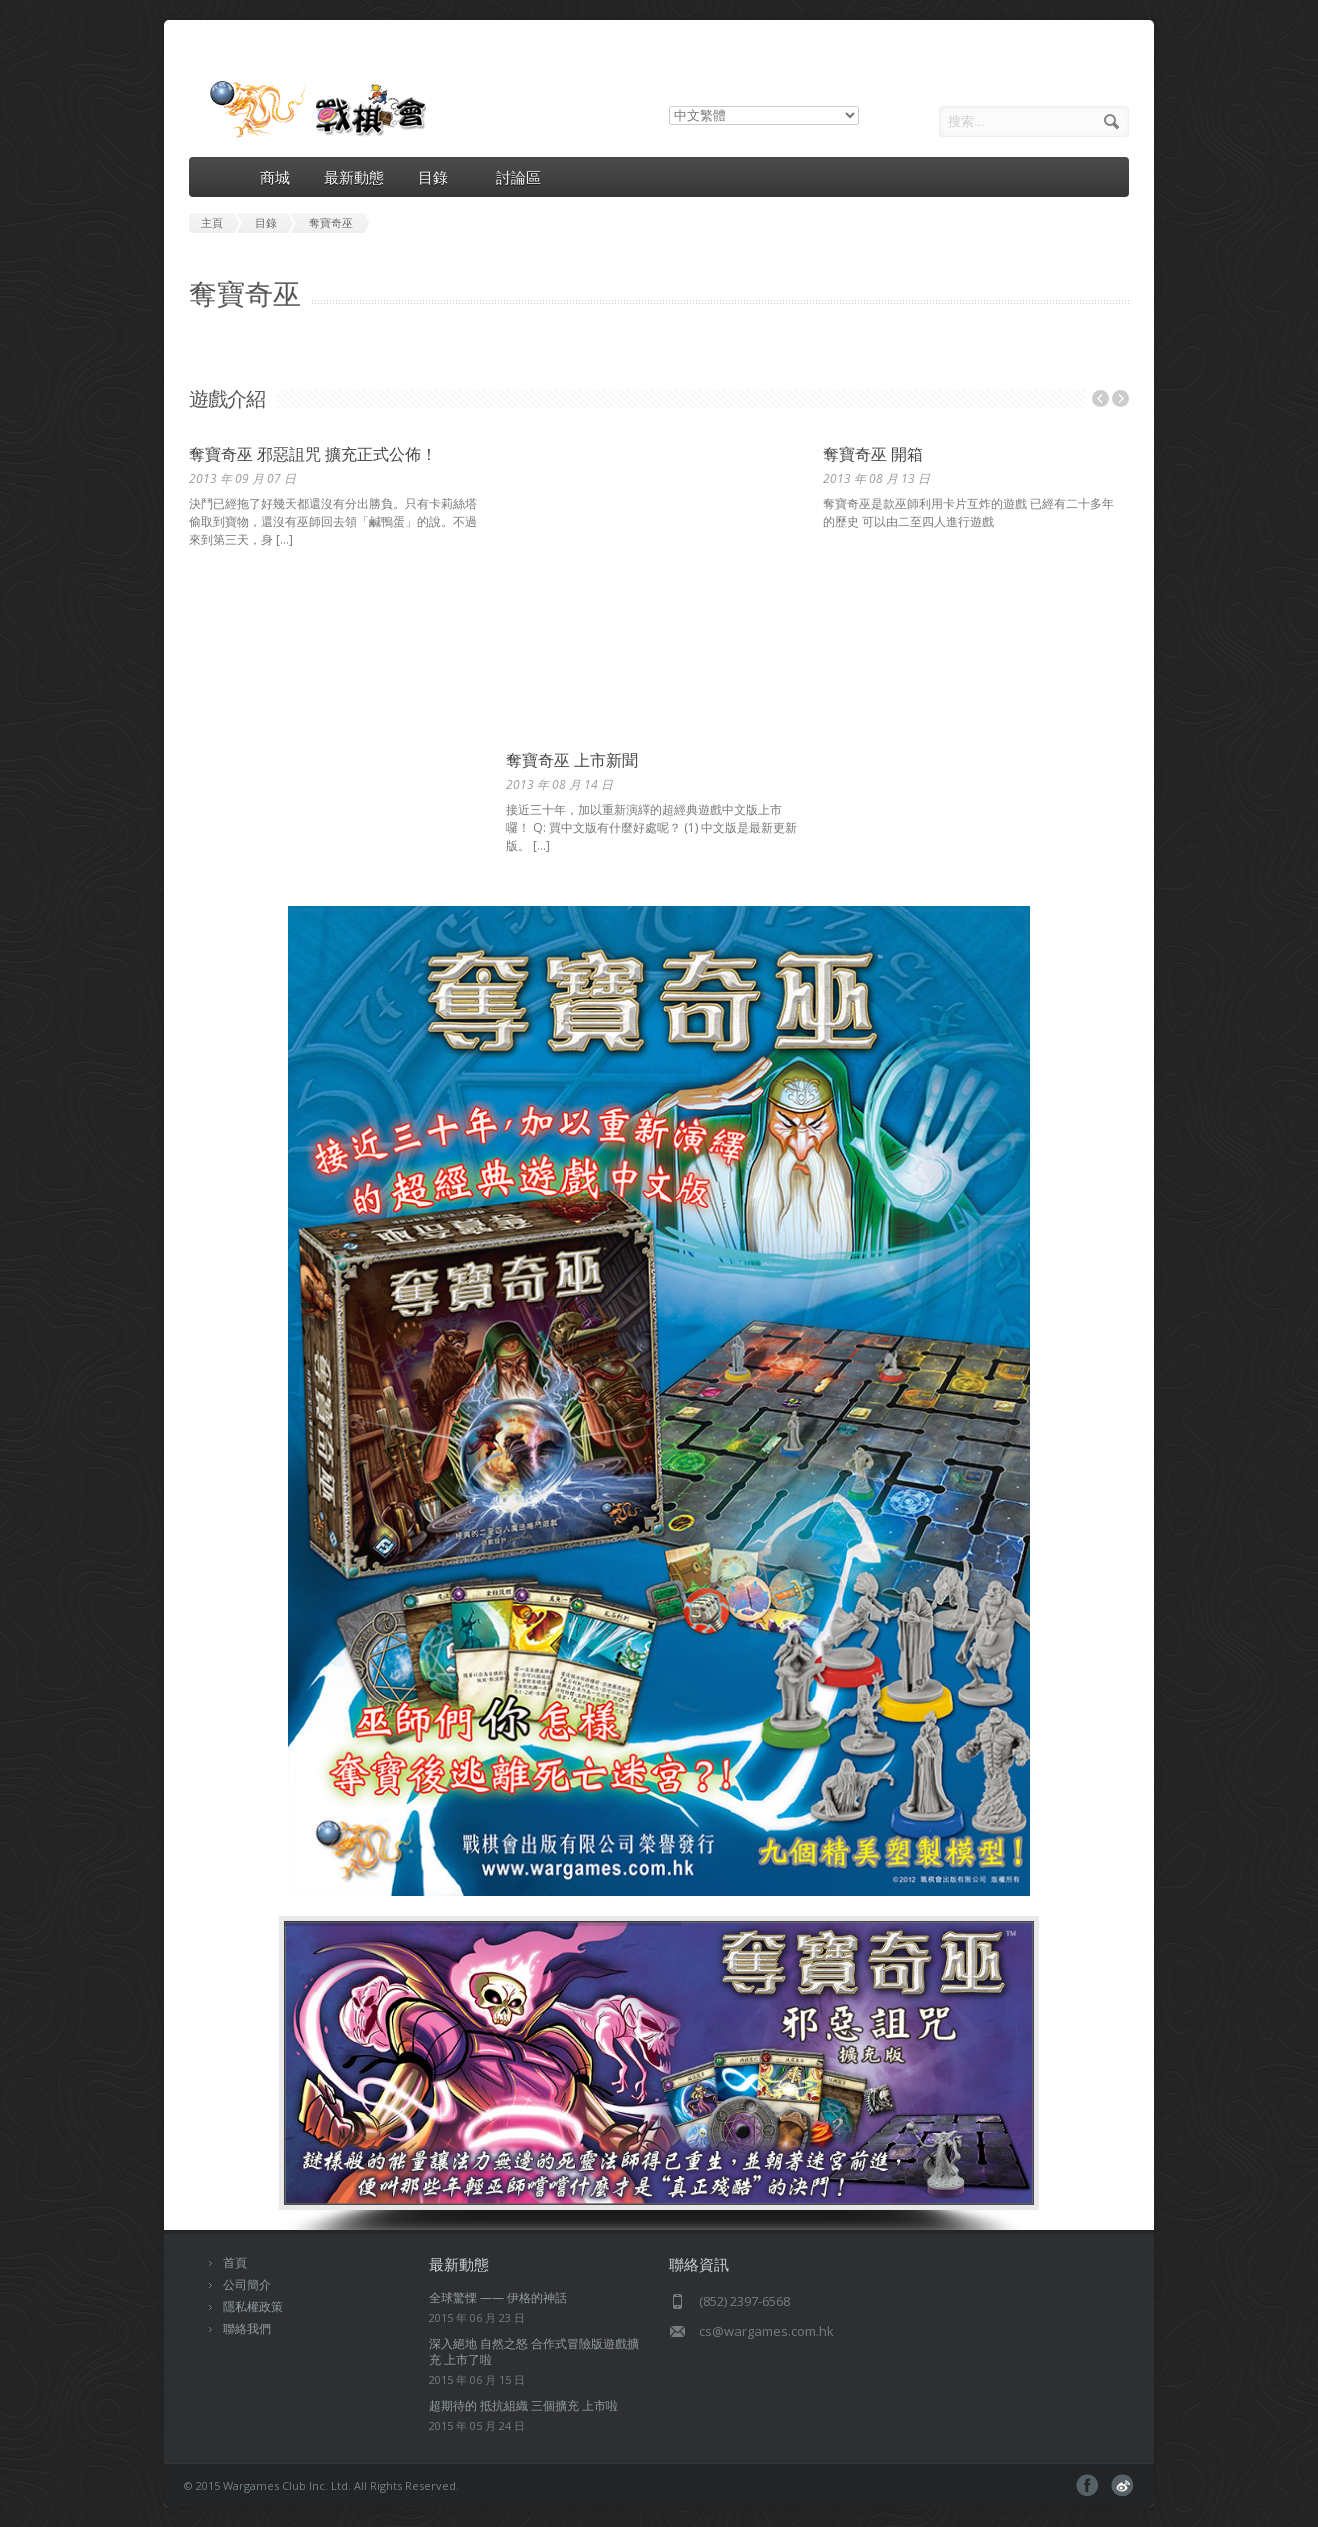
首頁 (235, 2262)
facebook (1087, 2485)
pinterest (1122, 2485)
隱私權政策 (253, 2306)
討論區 (518, 177)
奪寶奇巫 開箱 (873, 454)
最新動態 (354, 177)
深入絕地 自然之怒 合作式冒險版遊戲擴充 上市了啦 (534, 2351)
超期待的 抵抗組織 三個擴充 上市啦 (523, 2405)
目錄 (440, 177)
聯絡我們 (247, 2328)
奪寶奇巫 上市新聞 (572, 760)
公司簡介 (247, 2284)
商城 (275, 177)
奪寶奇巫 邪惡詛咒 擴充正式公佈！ (313, 454)
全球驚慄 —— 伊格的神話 (498, 2297)
